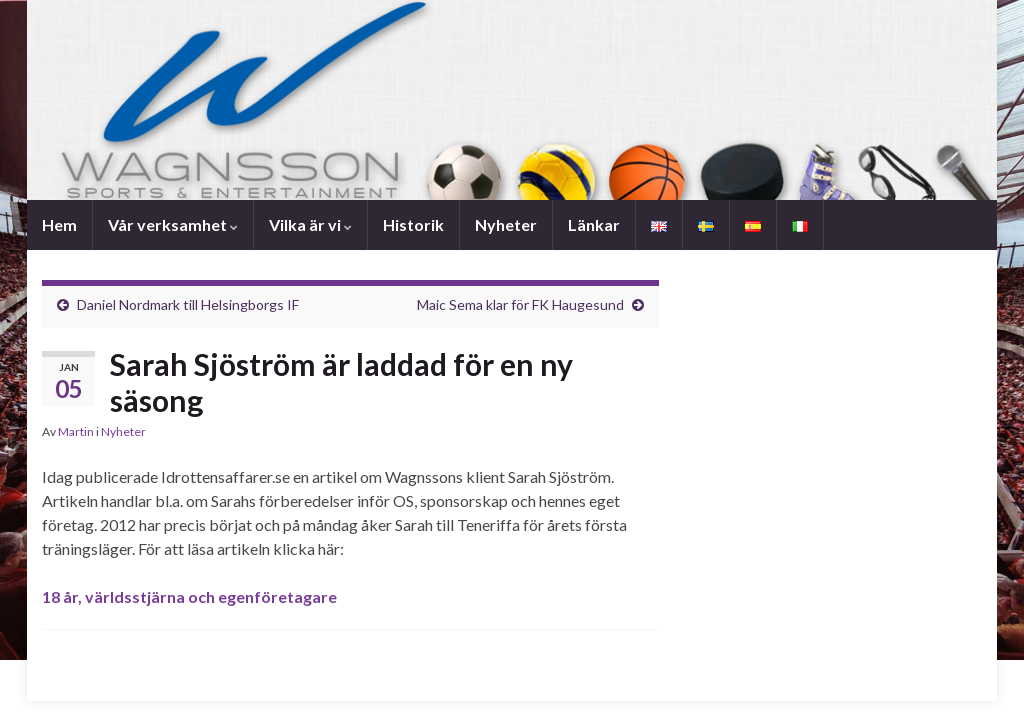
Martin (76, 431)
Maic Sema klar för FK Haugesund (520, 304)
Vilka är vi (310, 224)
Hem (59, 224)
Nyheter (506, 224)
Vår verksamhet (173, 224)
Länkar (594, 224)
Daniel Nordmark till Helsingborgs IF (188, 304)
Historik (413, 224)
